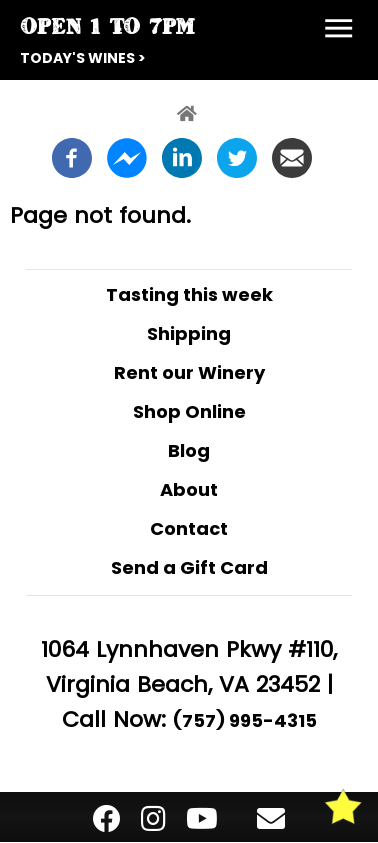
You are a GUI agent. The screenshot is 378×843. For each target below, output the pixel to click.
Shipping (189, 333)
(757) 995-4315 (245, 720)
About (189, 489)
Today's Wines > (83, 58)
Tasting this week (189, 294)
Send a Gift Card (189, 567)
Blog (189, 450)
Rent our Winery (189, 372)
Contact (189, 528)
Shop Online (189, 411)
